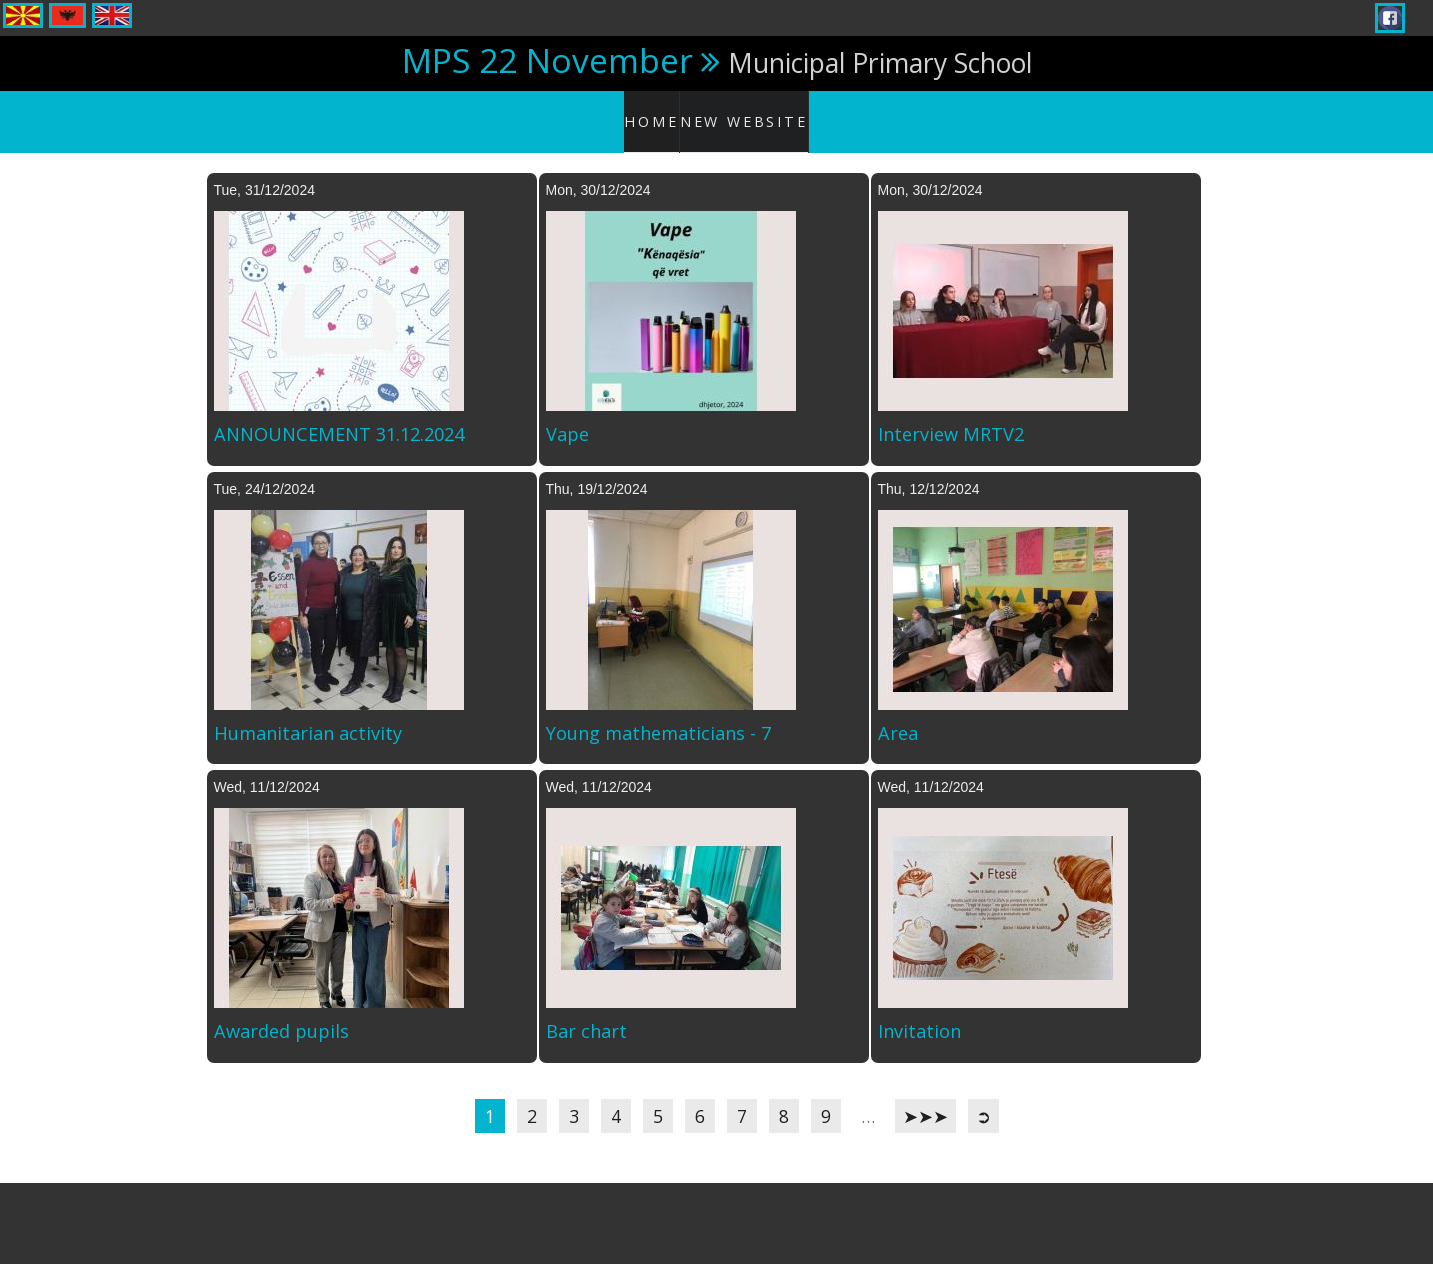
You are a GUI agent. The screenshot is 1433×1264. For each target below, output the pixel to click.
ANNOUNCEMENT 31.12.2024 (339, 415)
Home (658, 110)
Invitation (919, 1012)
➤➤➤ (925, 1097)
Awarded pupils (281, 1012)
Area (898, 713)
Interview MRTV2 (951, 415)
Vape (567, 415)
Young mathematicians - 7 (658, 713)
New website (748, 110)
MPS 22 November (547, 60)
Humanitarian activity (308, 713)
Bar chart (586, 1012)
